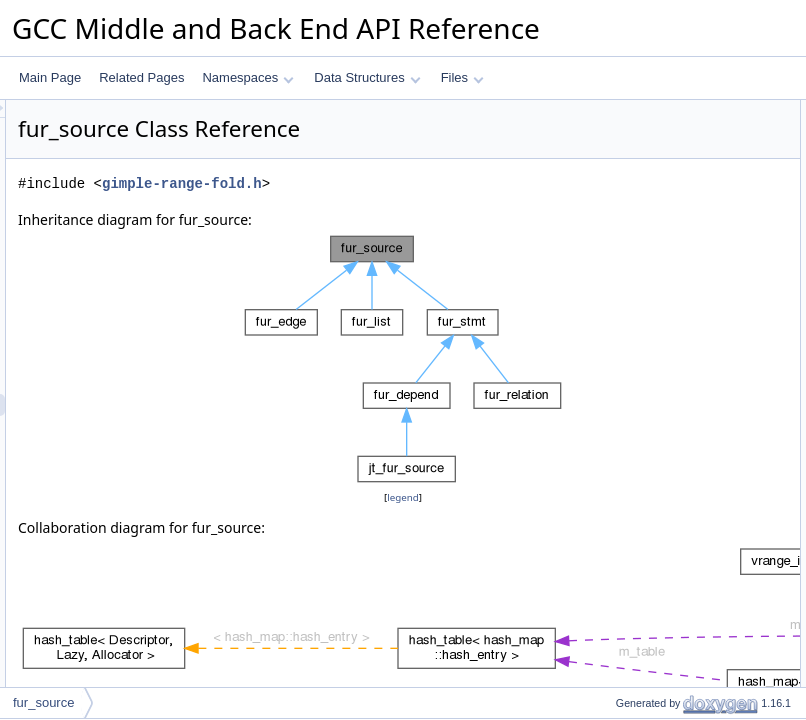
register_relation (642, 287)
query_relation (637, 265)
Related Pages (141, 77)
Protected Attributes (635, 353)
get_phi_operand (644, 243)
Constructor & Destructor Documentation (691, 419)
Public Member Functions (650, 111)
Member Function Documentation (671, 463)
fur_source (627, 133)
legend (406, 525)
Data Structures (367, 77)
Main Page (50, 77)
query (614, 155)
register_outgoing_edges (665, 331)
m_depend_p (634, 397)
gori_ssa (621, 177)
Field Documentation (638, 683)
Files (462, 77)
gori (609, 199)
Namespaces (247, 77)
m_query (622, 375)
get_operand (632, 221)
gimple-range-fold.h (432, 211)
